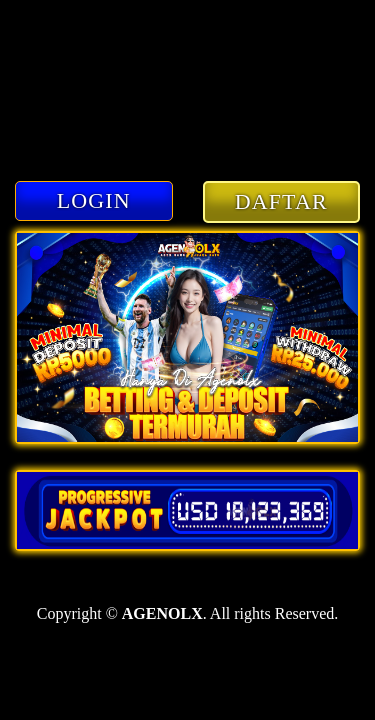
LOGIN (94, 200)
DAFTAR (281, 201)
